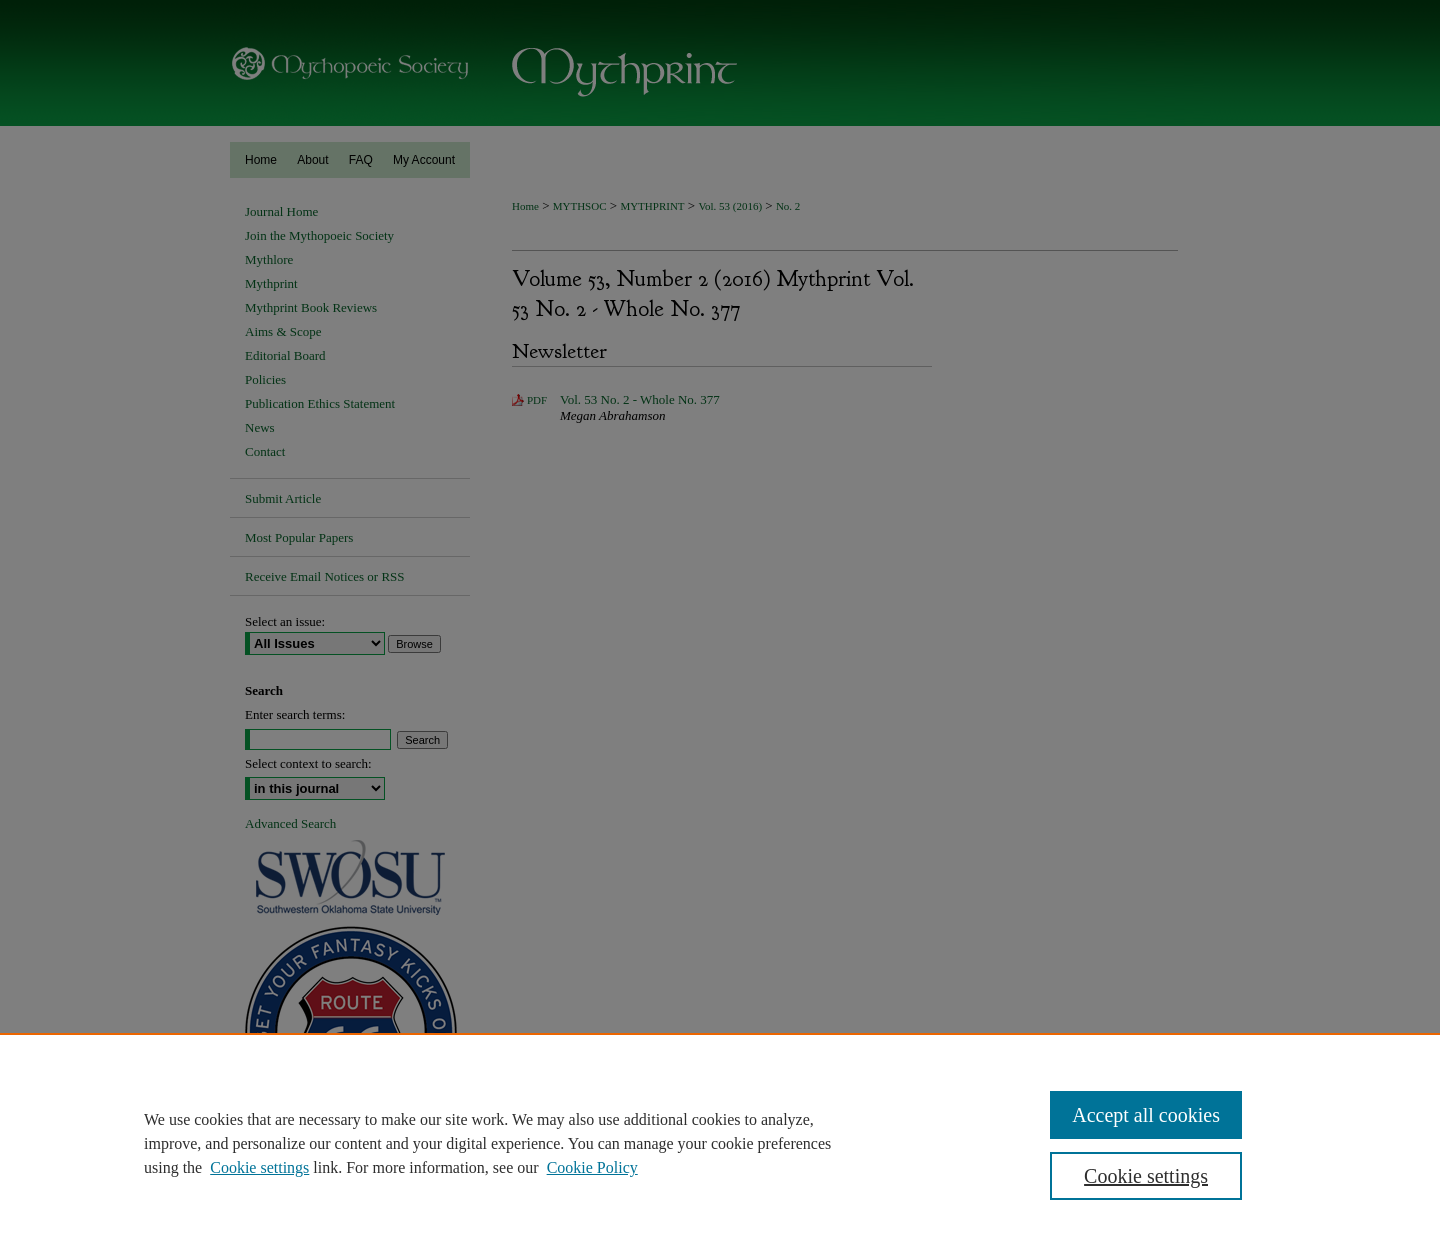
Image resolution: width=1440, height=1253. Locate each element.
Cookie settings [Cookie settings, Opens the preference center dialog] (1146, 1176)
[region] (720, 1143)
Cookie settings (259, 1167)
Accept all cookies (1146, 1115)
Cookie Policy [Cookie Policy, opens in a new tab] (592, 1167)
